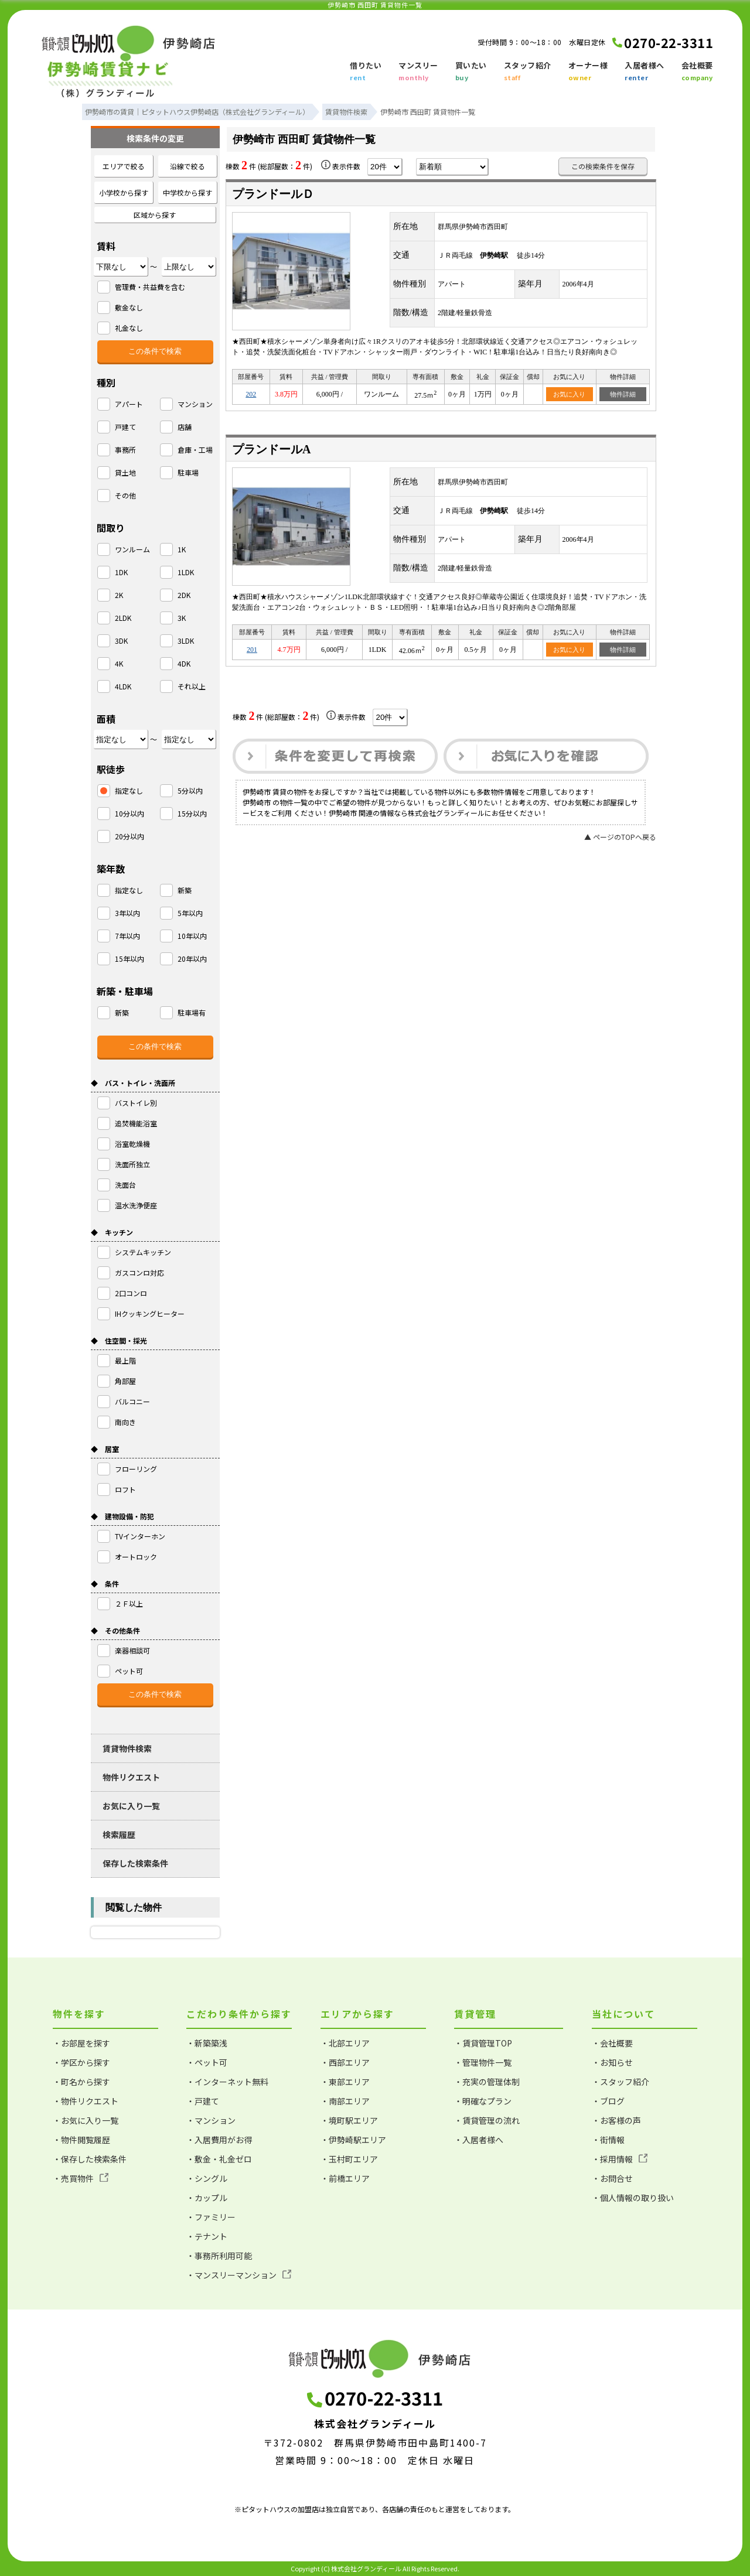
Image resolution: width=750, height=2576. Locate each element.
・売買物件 (80, 2178)
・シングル (206, 2178)
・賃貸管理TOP (483, 2043)
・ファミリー (211, 2217)
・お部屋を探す (81, 2043)
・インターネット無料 (227, 2081)
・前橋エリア (345, 2178)
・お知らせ (612, 2062)
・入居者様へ (478, 2139)
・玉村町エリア (349, 2159)
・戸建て (202, 2101)
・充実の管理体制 (487, 2081)
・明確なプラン (483, 2101)
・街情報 (608, 2139)
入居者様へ (644, 72)
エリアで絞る (124, 166)
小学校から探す (123, 192)
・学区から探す (81, 2062)
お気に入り (569, 394)
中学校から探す (187, 192)
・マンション (211, 2120)
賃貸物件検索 (127, 1748)
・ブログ (608, 2101)
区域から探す (155, 215)
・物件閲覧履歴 (81, 2139)
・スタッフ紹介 (620, 2081)
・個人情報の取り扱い (633, 2197)
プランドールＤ (273, 193)
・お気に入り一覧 (85, 2120)
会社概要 (697, 72)
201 (252, 649)
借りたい (365, 72)
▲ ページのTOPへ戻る (620, 837)
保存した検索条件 (135, 1863)
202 (251, 394)
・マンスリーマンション (238, 2275)
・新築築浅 (206, 2043)
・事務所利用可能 (219, 2255)
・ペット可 (206, 2062)
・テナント (206, 2236)
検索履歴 (119, 1834)
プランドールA (271, 449)
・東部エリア (345, 2081)
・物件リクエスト (85, 2101)
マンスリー (418, 72)
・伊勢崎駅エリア (353, 2139)
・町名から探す (81, 2081)
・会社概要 (612, 2043)
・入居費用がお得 (219, 2139)
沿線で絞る (187, 166)
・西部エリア (345, 2062)
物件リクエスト (131, 1777)
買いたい (471, 72)
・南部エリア (345, 2101)
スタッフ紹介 (527, 72)
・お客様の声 (616, 2120)
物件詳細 (623, 394)
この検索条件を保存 (603, 166)
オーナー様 (588, 72)
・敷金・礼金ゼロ (219, 2159)
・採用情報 (619, 2159)
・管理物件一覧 (483, 2062)
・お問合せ (612, 2178)
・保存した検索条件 (90, 2159)
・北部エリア (345, 2043)
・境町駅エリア (349, 2120)
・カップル (206, 2197)
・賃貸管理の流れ (487, 2120)
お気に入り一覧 (131, 1806)
